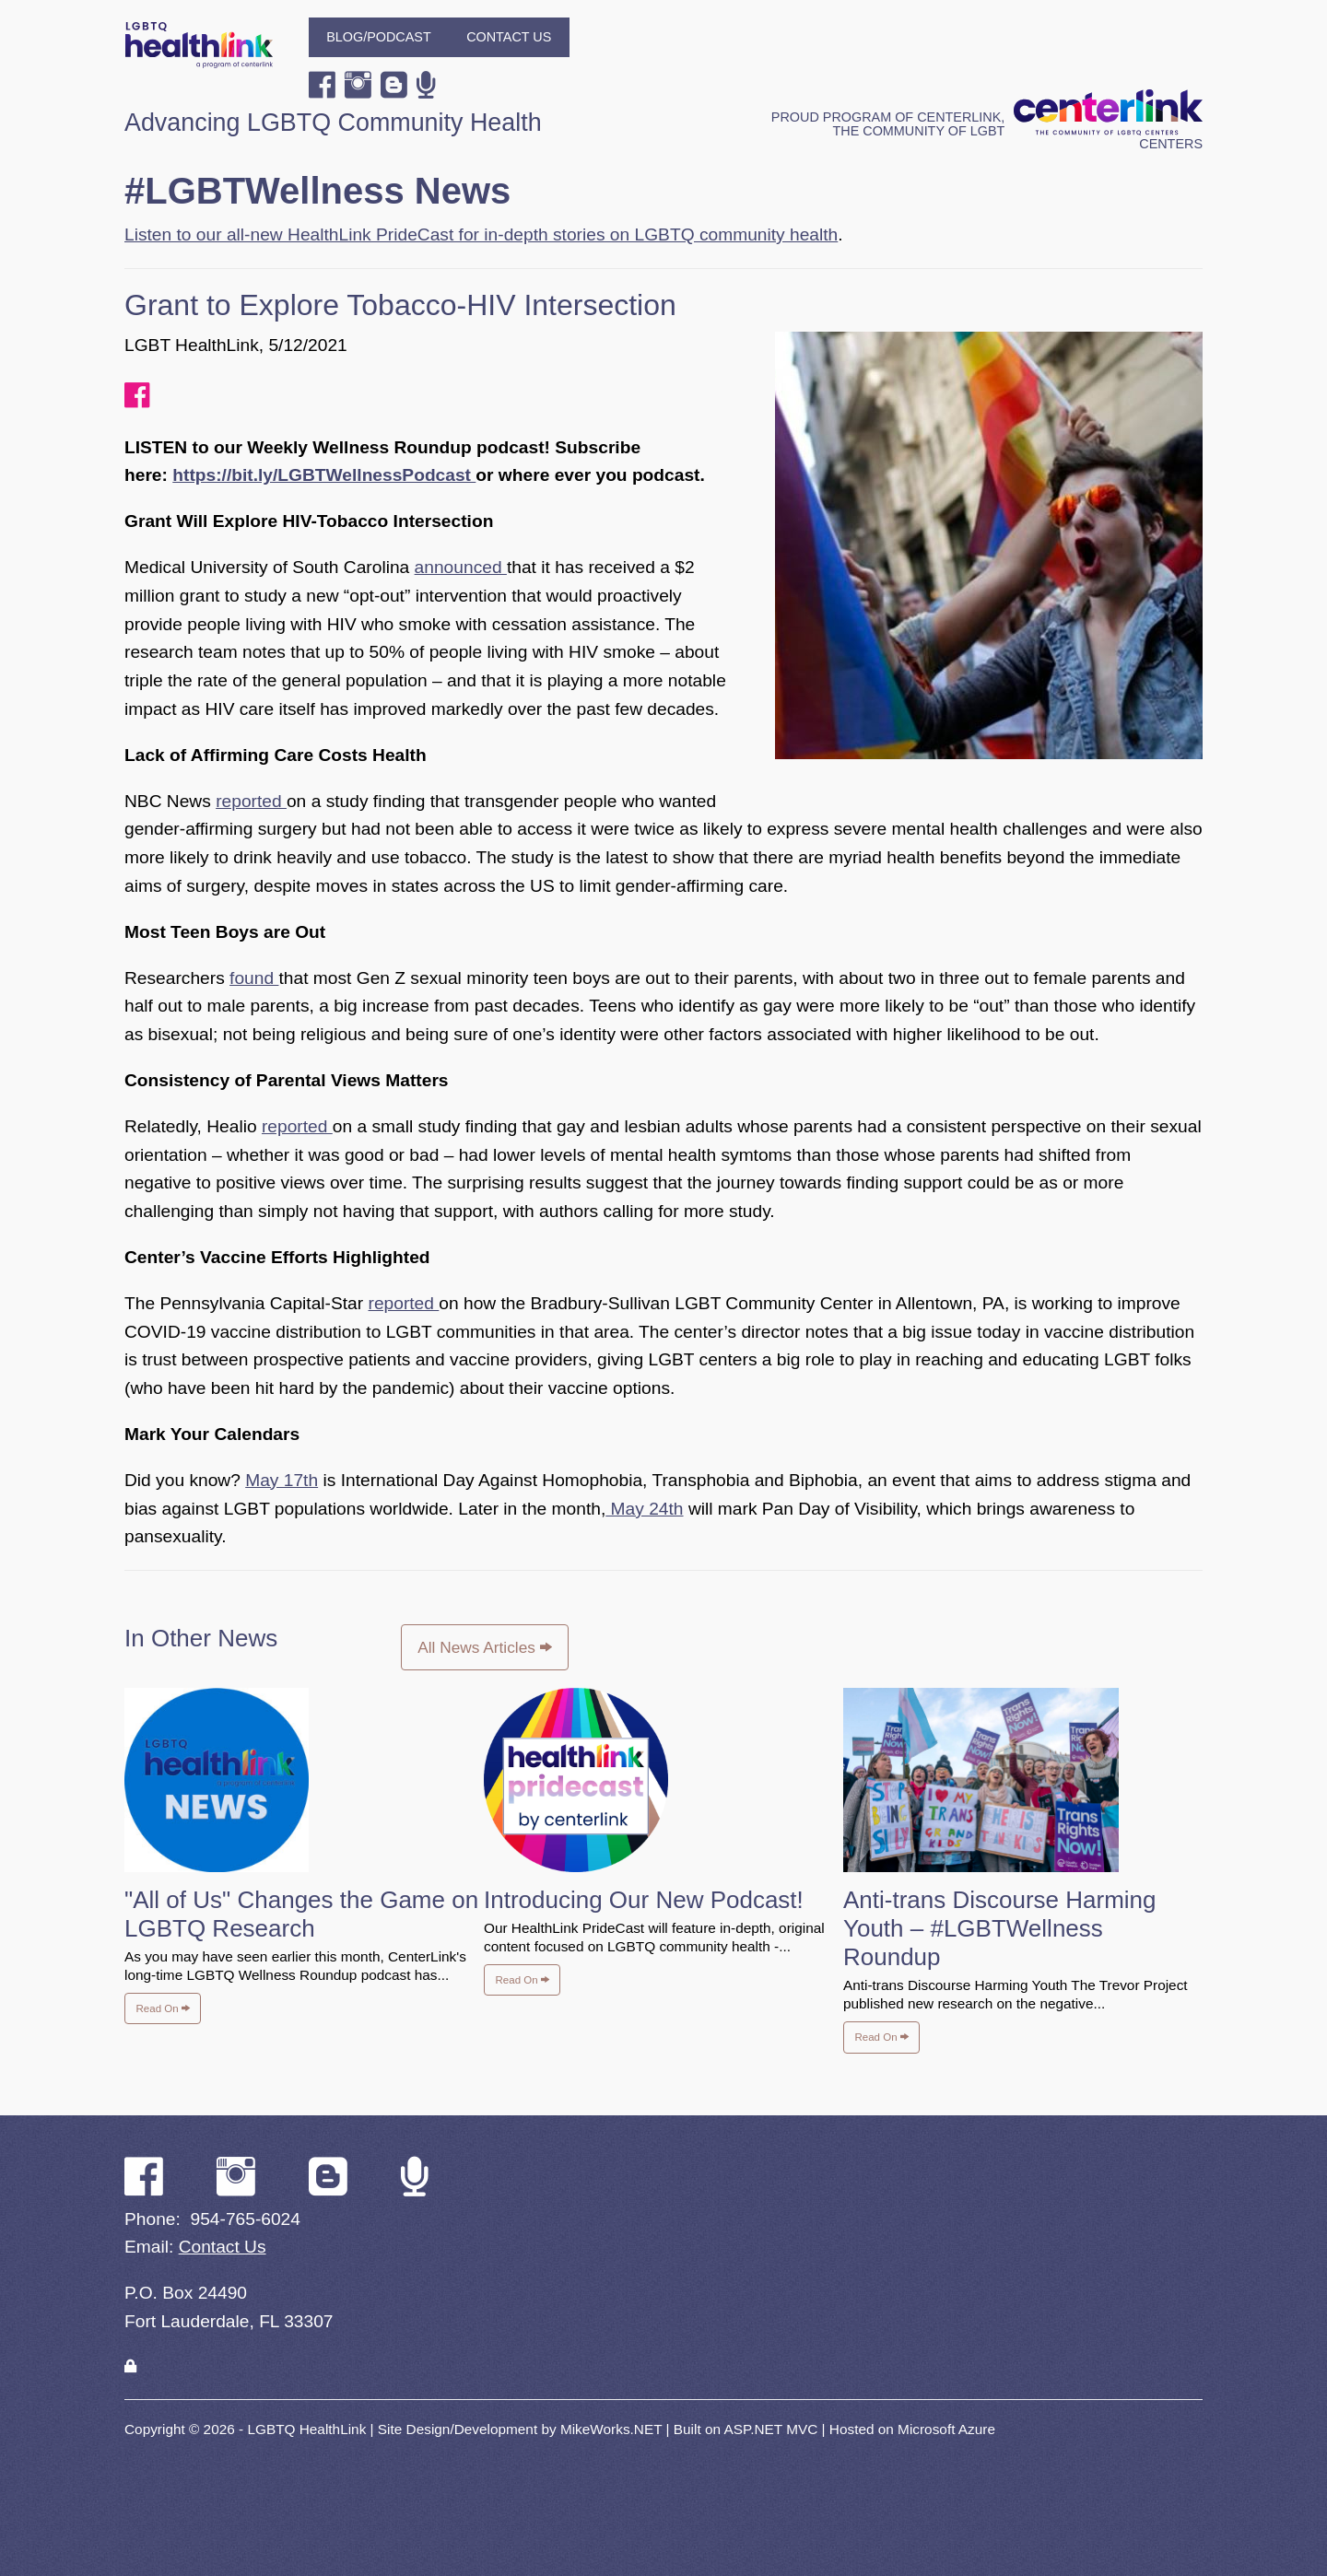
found (253, 978)
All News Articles (484, 1647)
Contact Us (508, 36)
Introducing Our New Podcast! (644, 1900)
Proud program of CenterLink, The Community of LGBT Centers (987, 130)
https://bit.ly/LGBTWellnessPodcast (324, 475)
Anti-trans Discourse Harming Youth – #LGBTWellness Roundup (1000, 1928)
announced (461, 567)
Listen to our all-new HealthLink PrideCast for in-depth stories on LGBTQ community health (481, 234)
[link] (130, 2366)
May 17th (281, 1480)
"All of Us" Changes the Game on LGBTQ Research (301, 1914)
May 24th (644, 1508)
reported (251, 801)
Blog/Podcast (378, 36)
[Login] (130, 2366)
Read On (163, 2008)
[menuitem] (379, 37)
